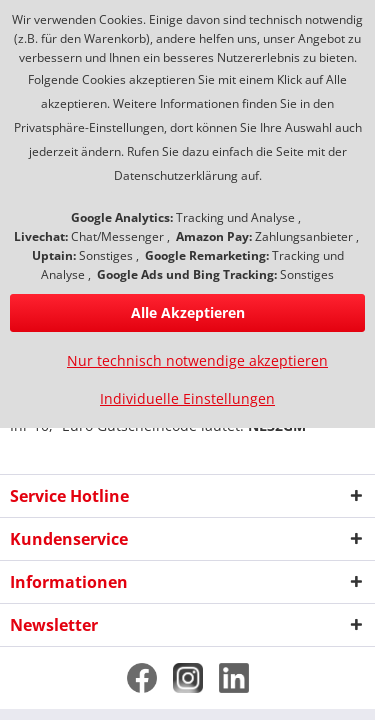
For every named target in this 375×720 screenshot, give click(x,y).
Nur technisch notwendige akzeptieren (197, 360)
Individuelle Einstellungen (187, 398)
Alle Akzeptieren (188, 312)
